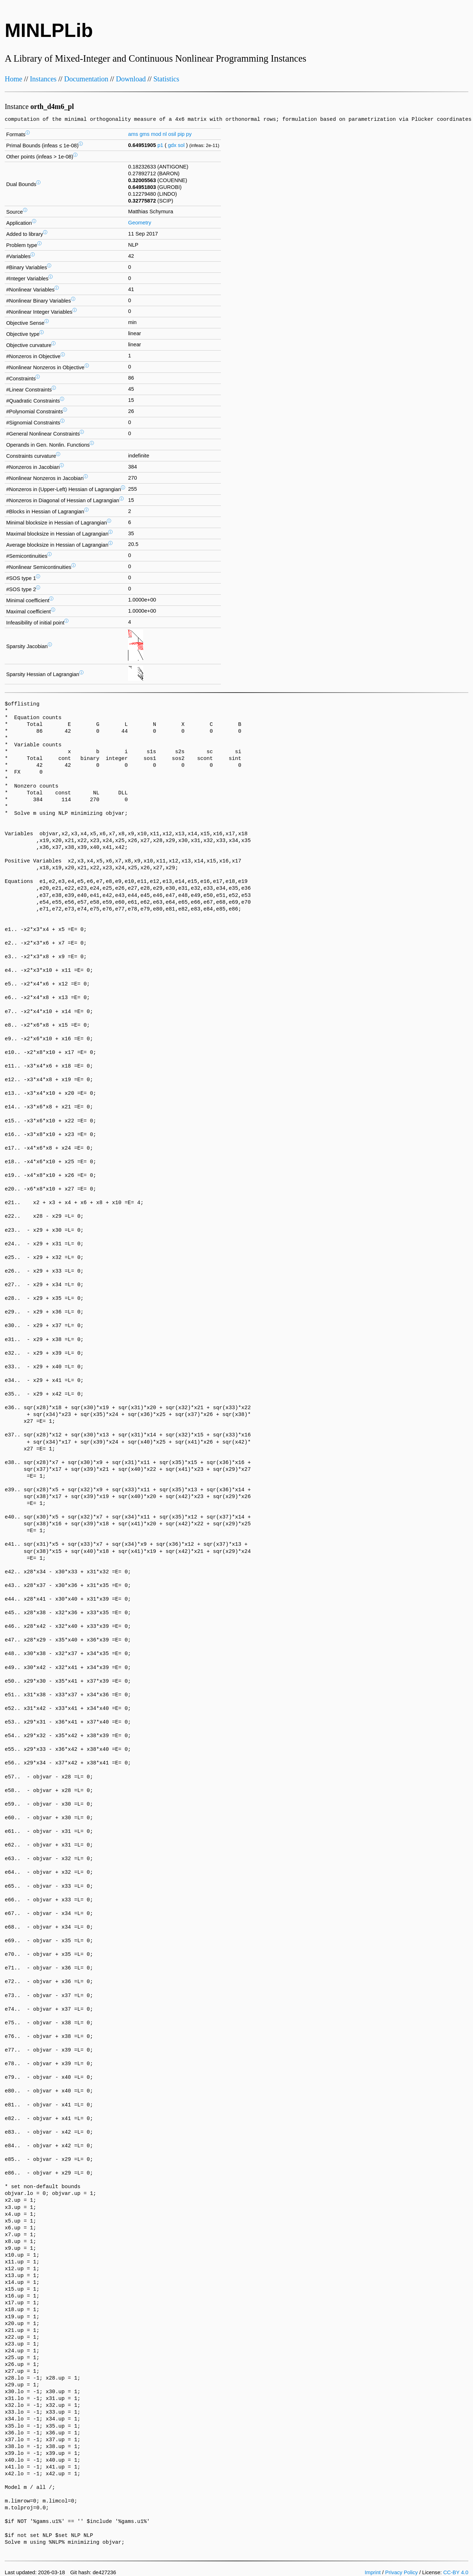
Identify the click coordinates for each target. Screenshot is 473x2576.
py (188, 134)
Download (131, 79)
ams (133, 134)
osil (172, 134)
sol (181, 145)
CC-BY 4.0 (455, 2572)
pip (181, 134)
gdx (172, 145)
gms (144, 134)
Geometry (139, 222)
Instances (43, 79)
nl (165, 134)
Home (13, 79)
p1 (160, 145)
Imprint (373, 2572)
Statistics (166, 79)
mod (156, 134)
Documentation (86, 79)
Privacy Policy (401, 2572)
